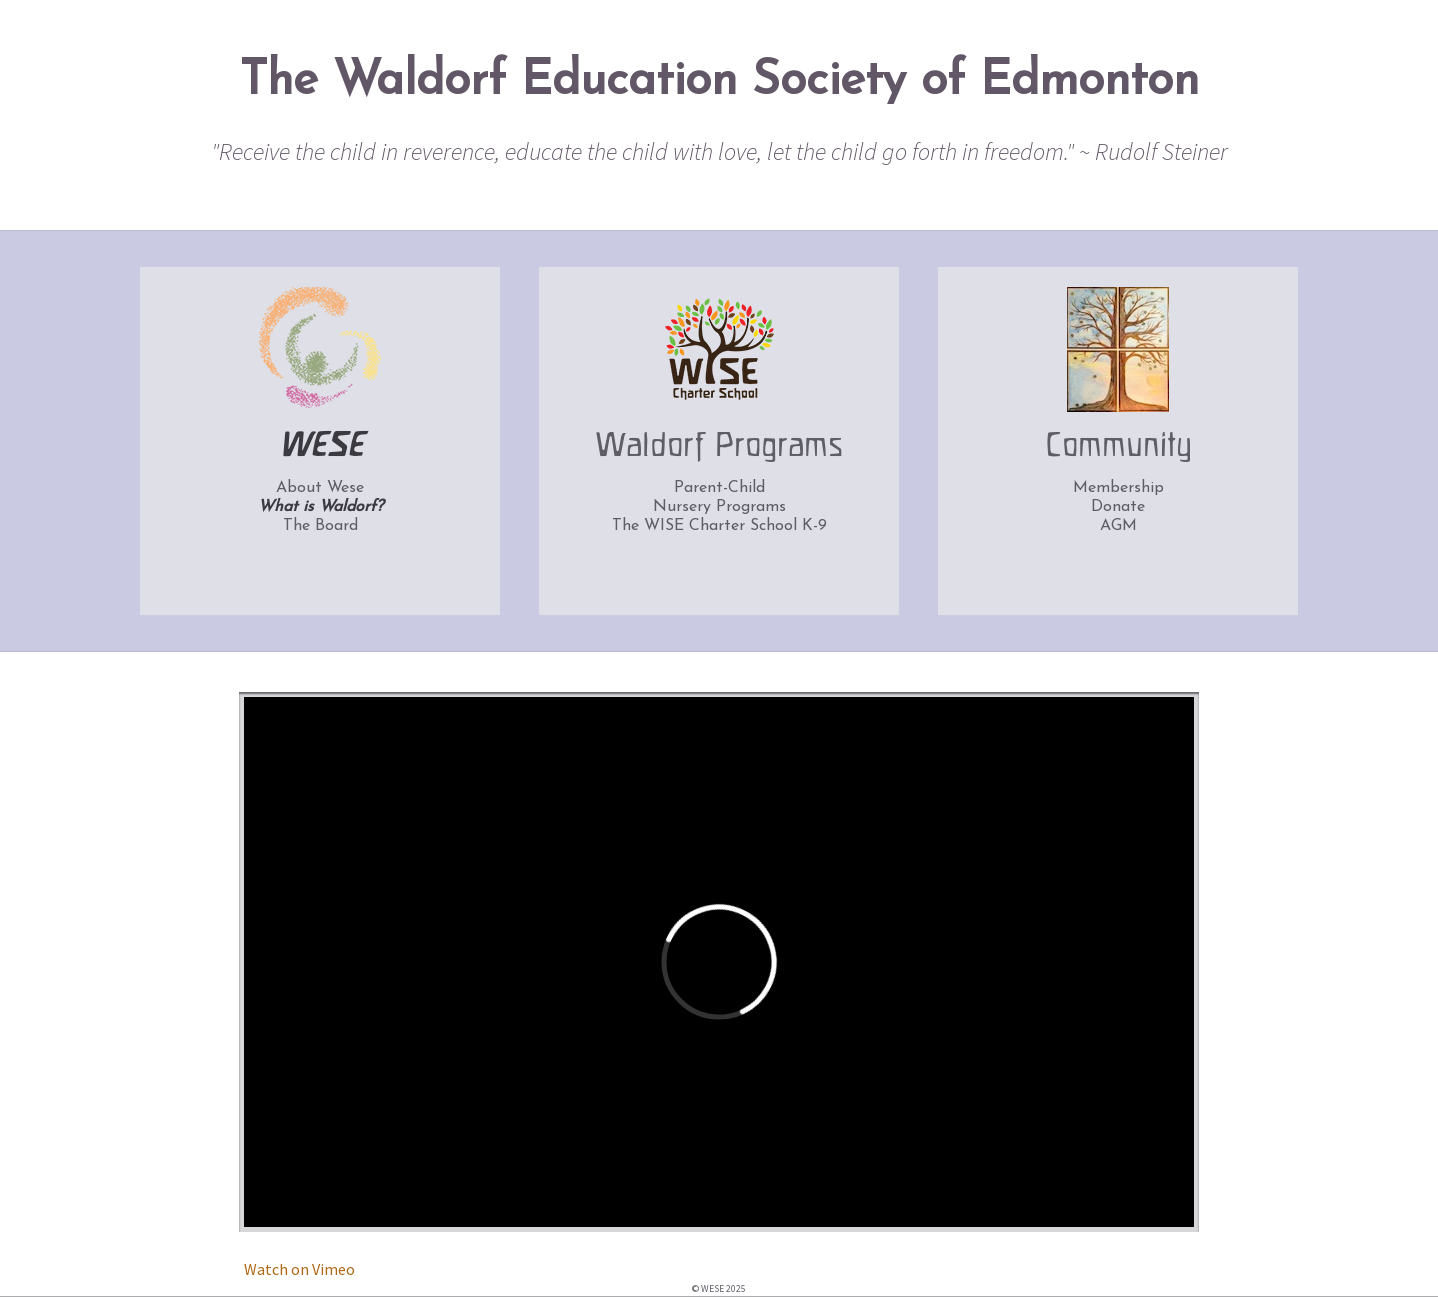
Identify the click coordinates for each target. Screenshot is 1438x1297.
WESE (320, 447)
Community (1118, 447)
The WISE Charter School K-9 (719, 526)
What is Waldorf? (320, 507)
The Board (320, 526)
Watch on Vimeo (299, 1269)
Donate (1118, 507)
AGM (1118, 526)
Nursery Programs (719, 507)
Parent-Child (719, 488)
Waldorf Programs (719, 447)
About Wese (320, 488)
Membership (1118, 488)
